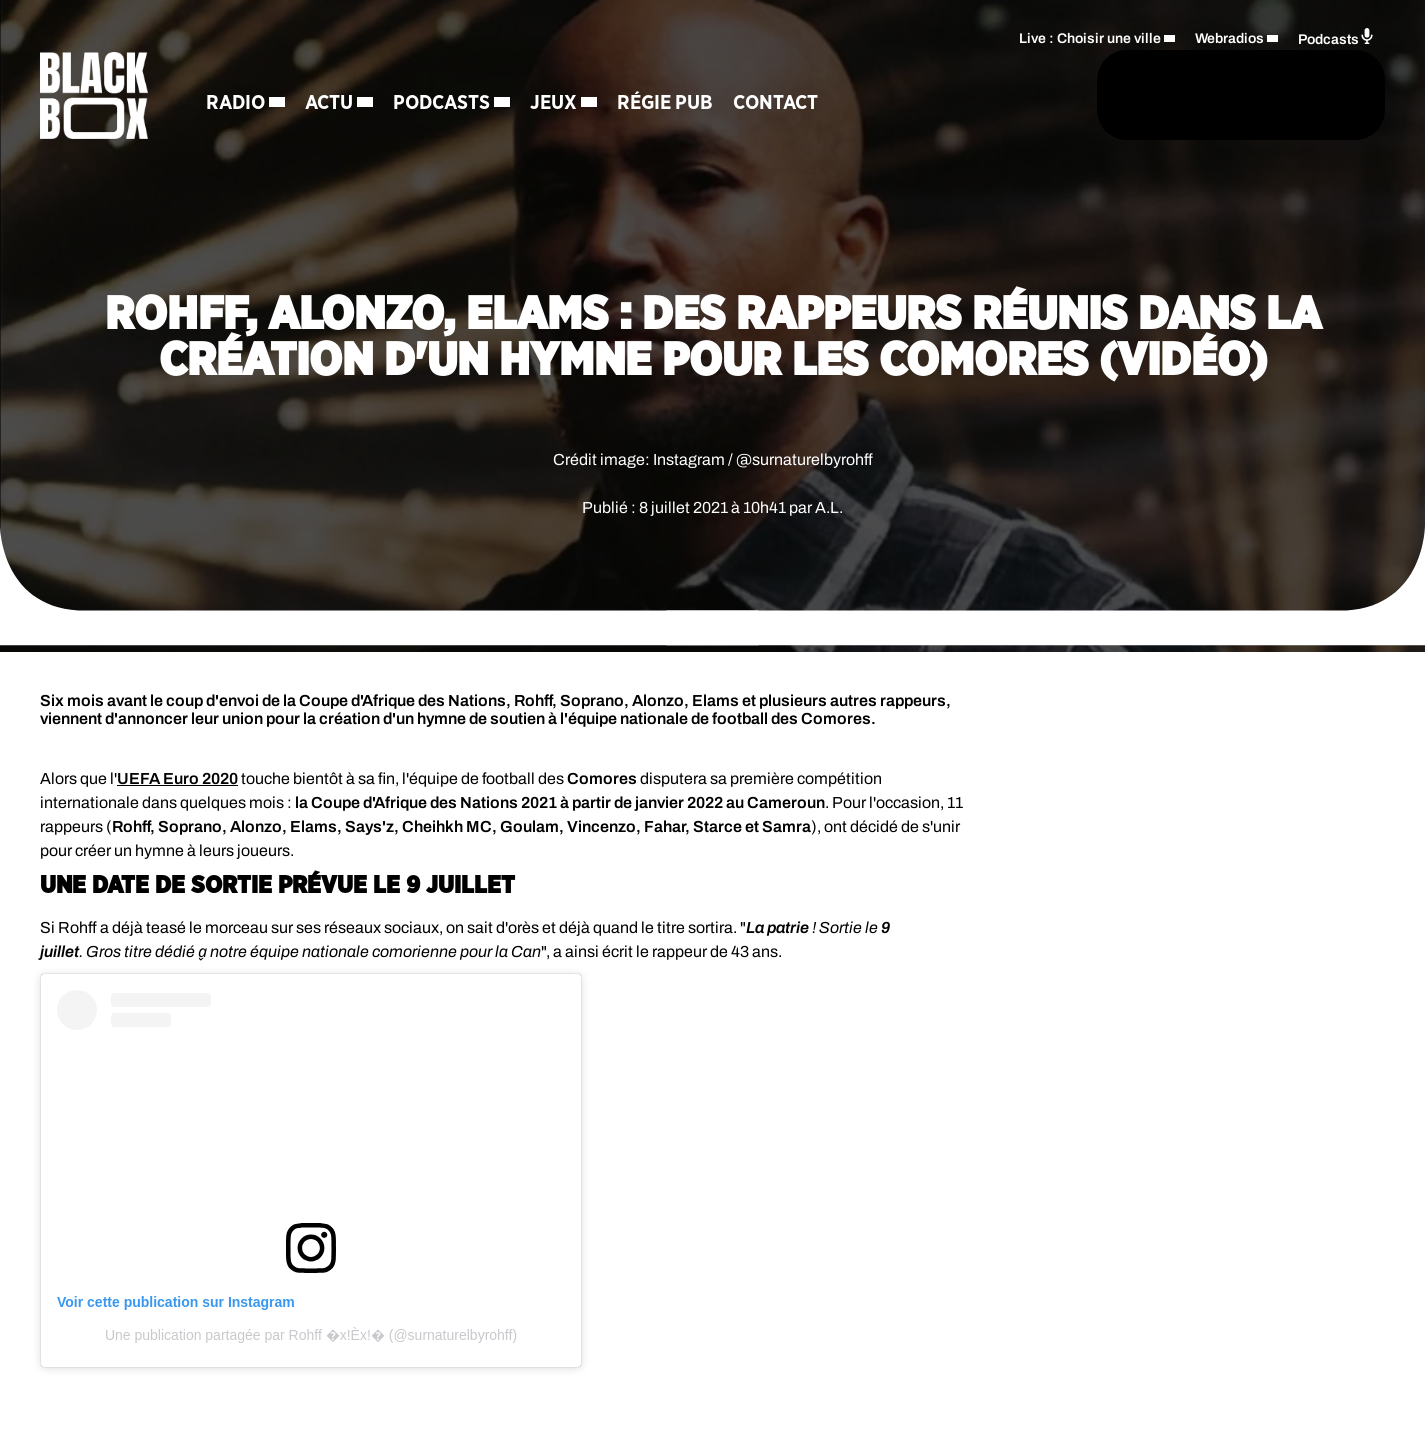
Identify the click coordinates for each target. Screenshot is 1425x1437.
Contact (790, 105)
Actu (344, 105)
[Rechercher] (953, 97)
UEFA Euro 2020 (177, 778)
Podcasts (456, 105)
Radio (250, 105)
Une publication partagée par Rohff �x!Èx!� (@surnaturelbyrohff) (311, 1335)
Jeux (568, 105)
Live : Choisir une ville (1090, 35)
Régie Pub (680, 105)
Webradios (1229, 35)
